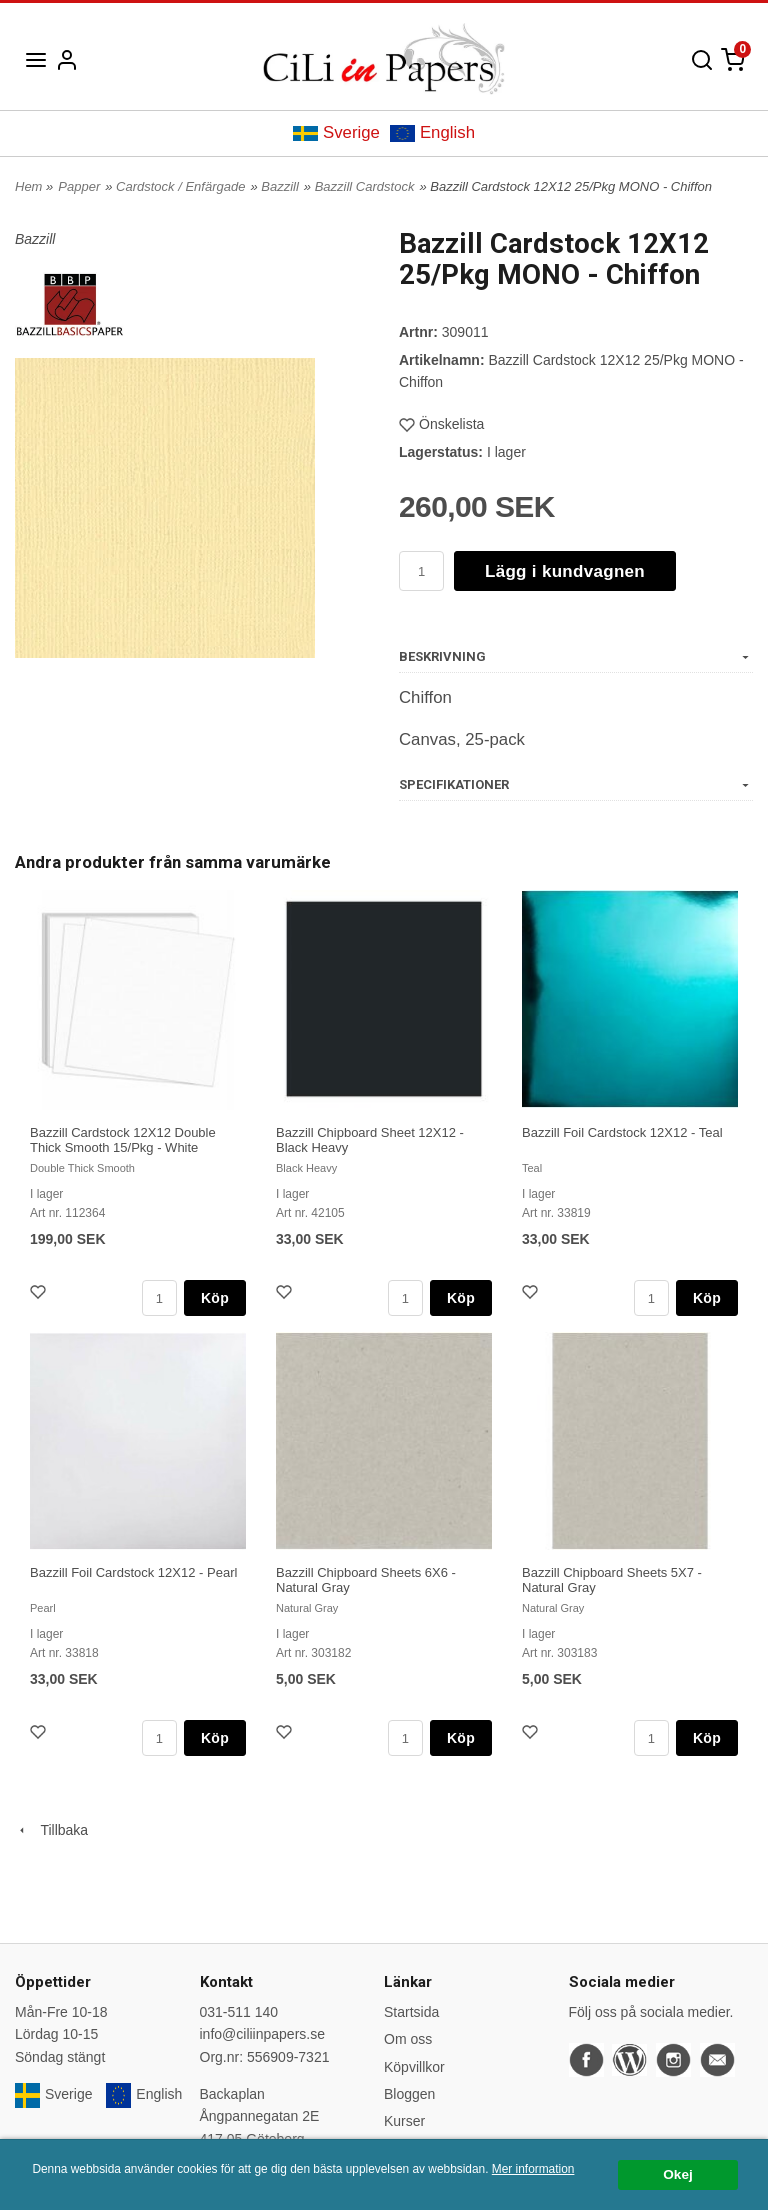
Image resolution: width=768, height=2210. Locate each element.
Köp (215, 1298)
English (432, 132)
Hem (28, 186)
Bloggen (409, 2094)
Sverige (336, 132)
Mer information (533, 2169)
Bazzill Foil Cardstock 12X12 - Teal (622, 1132)
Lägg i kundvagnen (565, 571)
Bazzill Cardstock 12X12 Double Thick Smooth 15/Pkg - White (123, 1140)
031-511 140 (239, 2012)
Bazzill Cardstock (365, 186)
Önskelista (441, 424)
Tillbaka (51, 1830)
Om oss (408, 2039)
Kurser (404, 2121)
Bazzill (280, 186)
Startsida (411, 2012)
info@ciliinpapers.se (263, 2034)
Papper (79, 186)
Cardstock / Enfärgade (180, 186)
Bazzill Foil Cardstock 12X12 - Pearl (133, 1572)
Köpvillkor (414, 2067)
